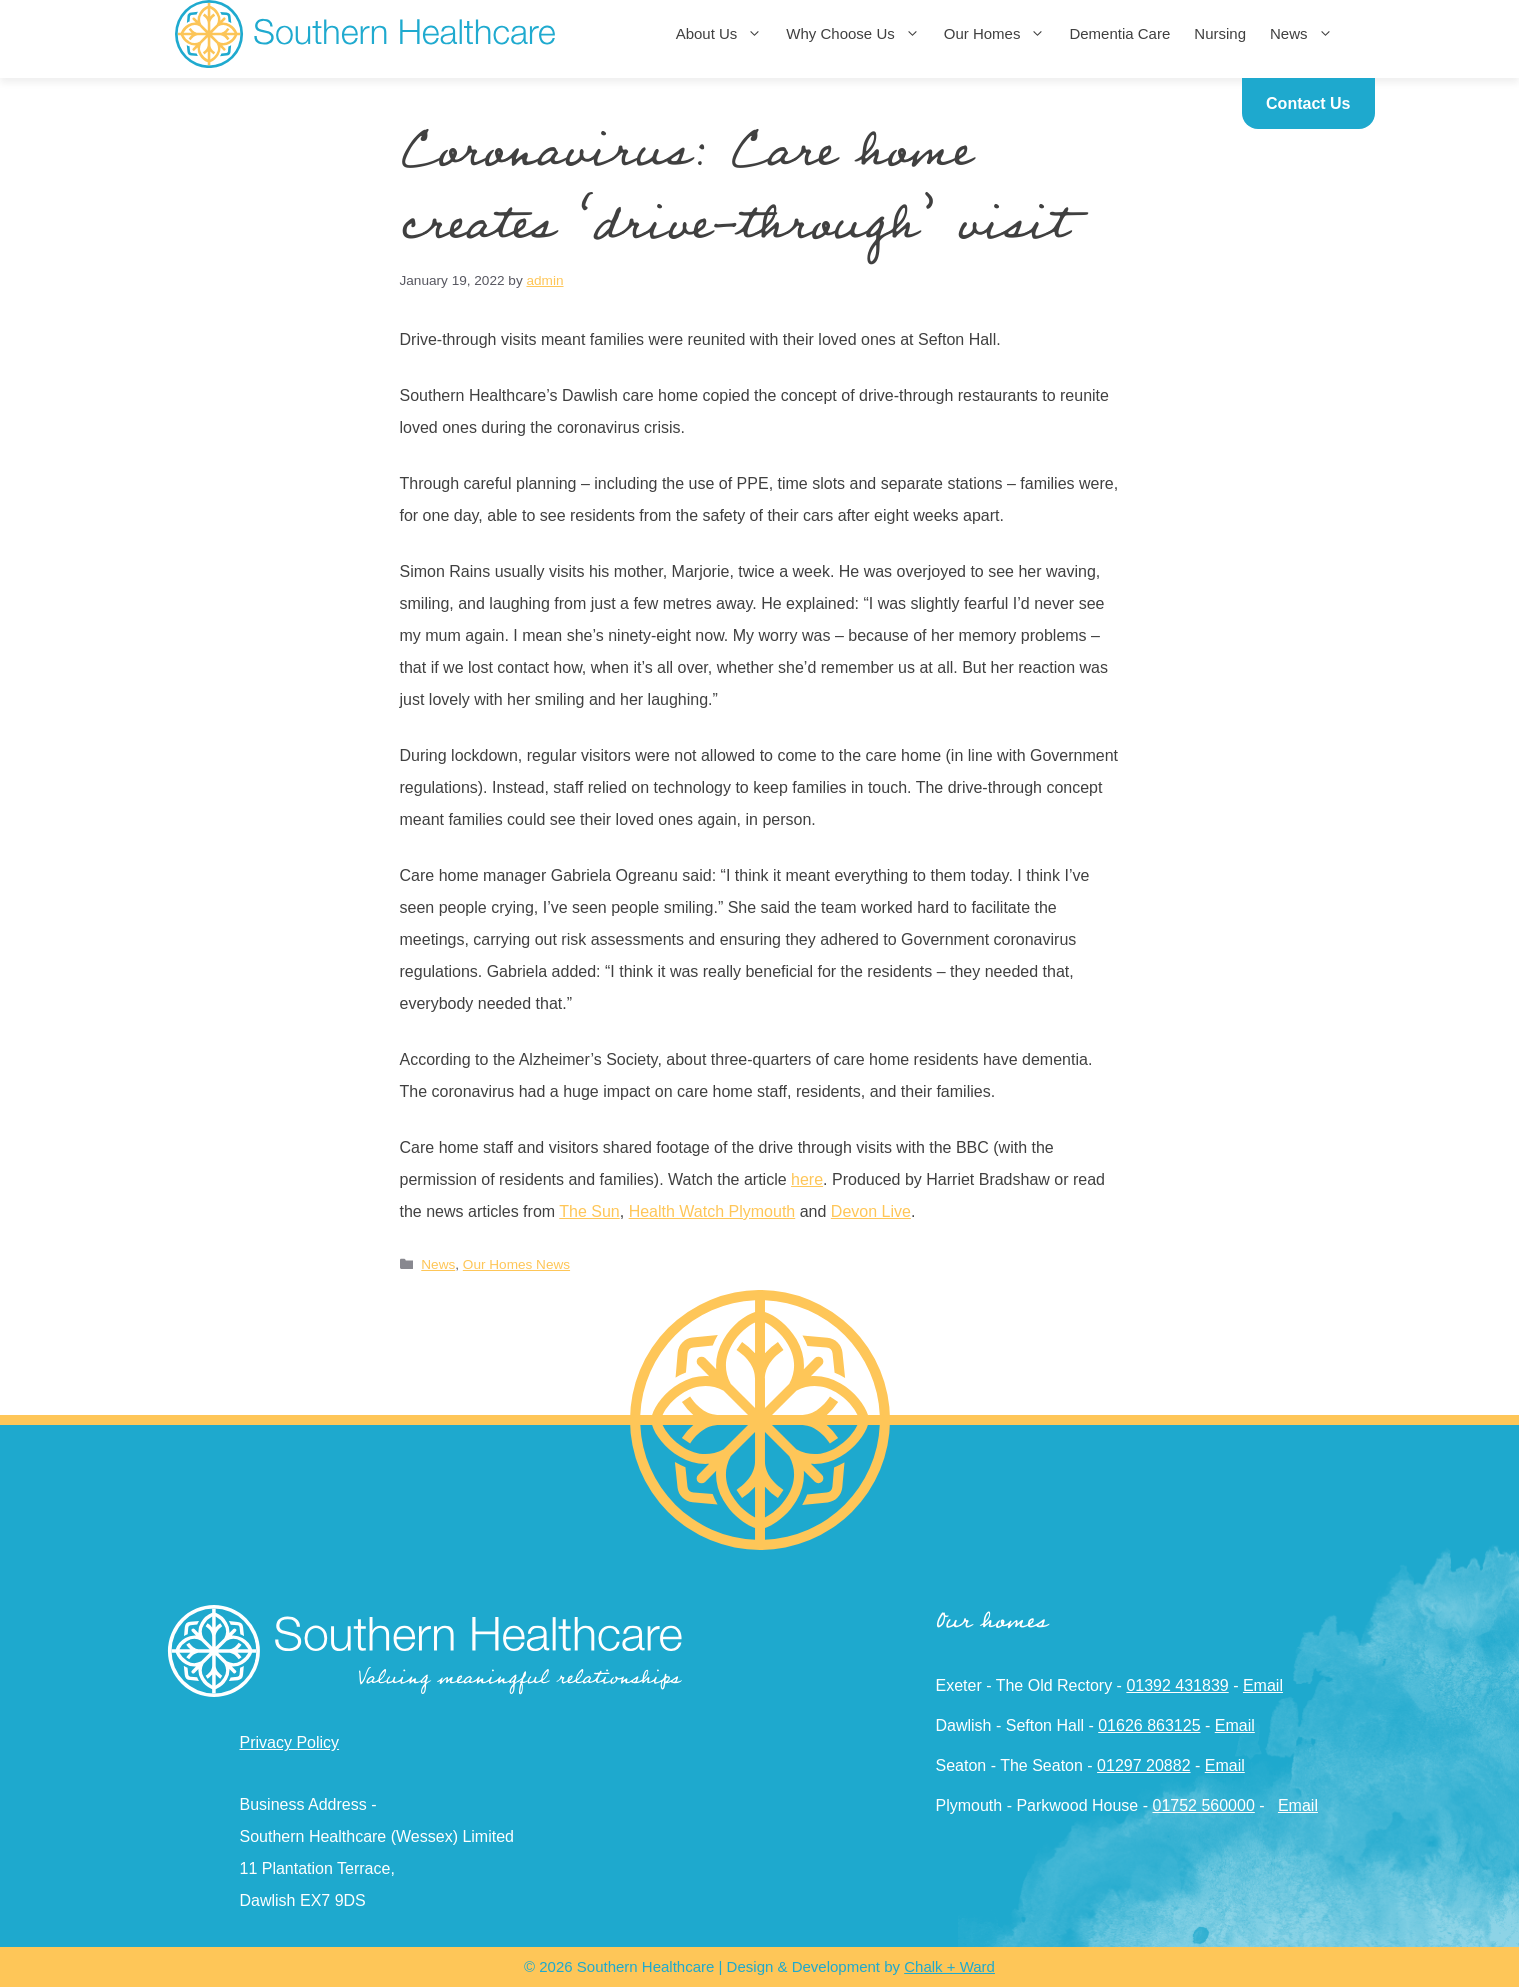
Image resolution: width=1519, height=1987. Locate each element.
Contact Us (1308, 103)
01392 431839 (1177, 1685)
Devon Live (871, 1211)
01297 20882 (1143, 1765)
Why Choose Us (858, 34)
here (807, 1179)
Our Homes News (516, 1264)
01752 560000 (1203, 1805)
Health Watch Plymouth (712, 1211)
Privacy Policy (290, 1742)
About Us (725, 34)
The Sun (589, 1211)
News (1307, 34)
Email (1263, 1685)
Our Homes (1001, 34)
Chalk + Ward (949, 1966)
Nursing (1220, 33)
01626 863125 (1149, 1725)
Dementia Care (1119, 33)
